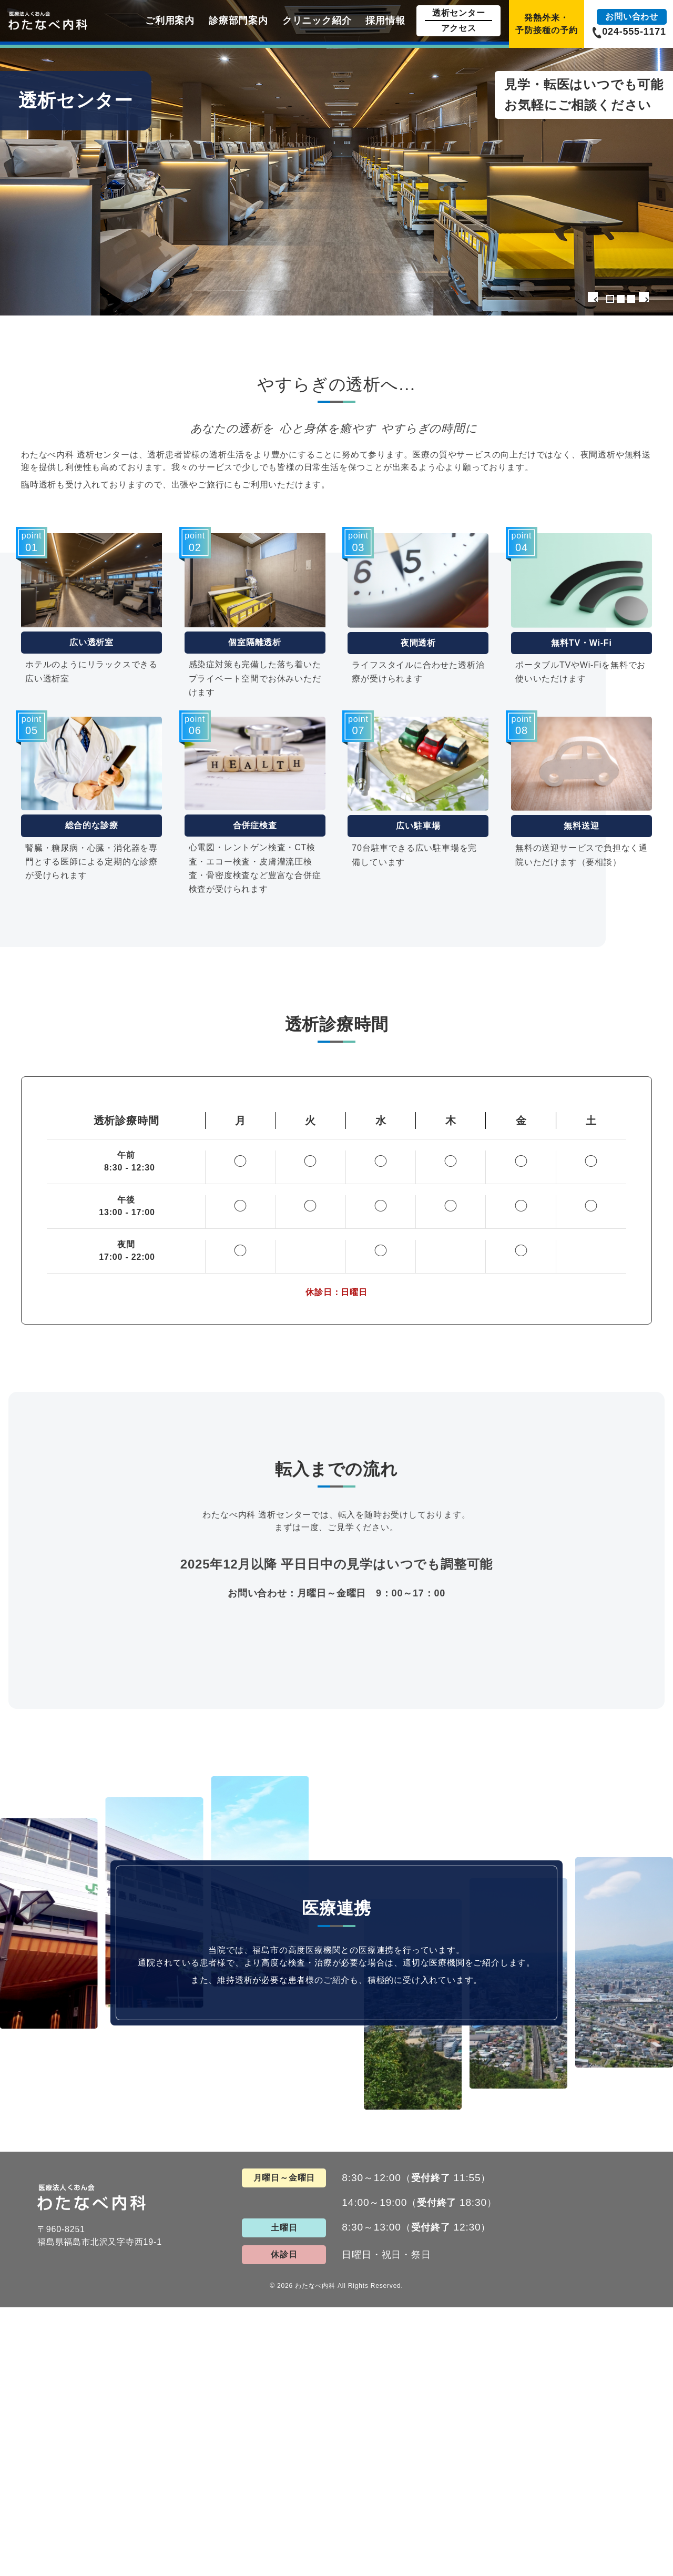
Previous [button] (588, 300)
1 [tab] (610, 299)
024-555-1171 (634, 31)
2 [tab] (621, 299)
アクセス (458, 28)
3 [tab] (631, 299)
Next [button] (652, 300)
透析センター (458, 12)
